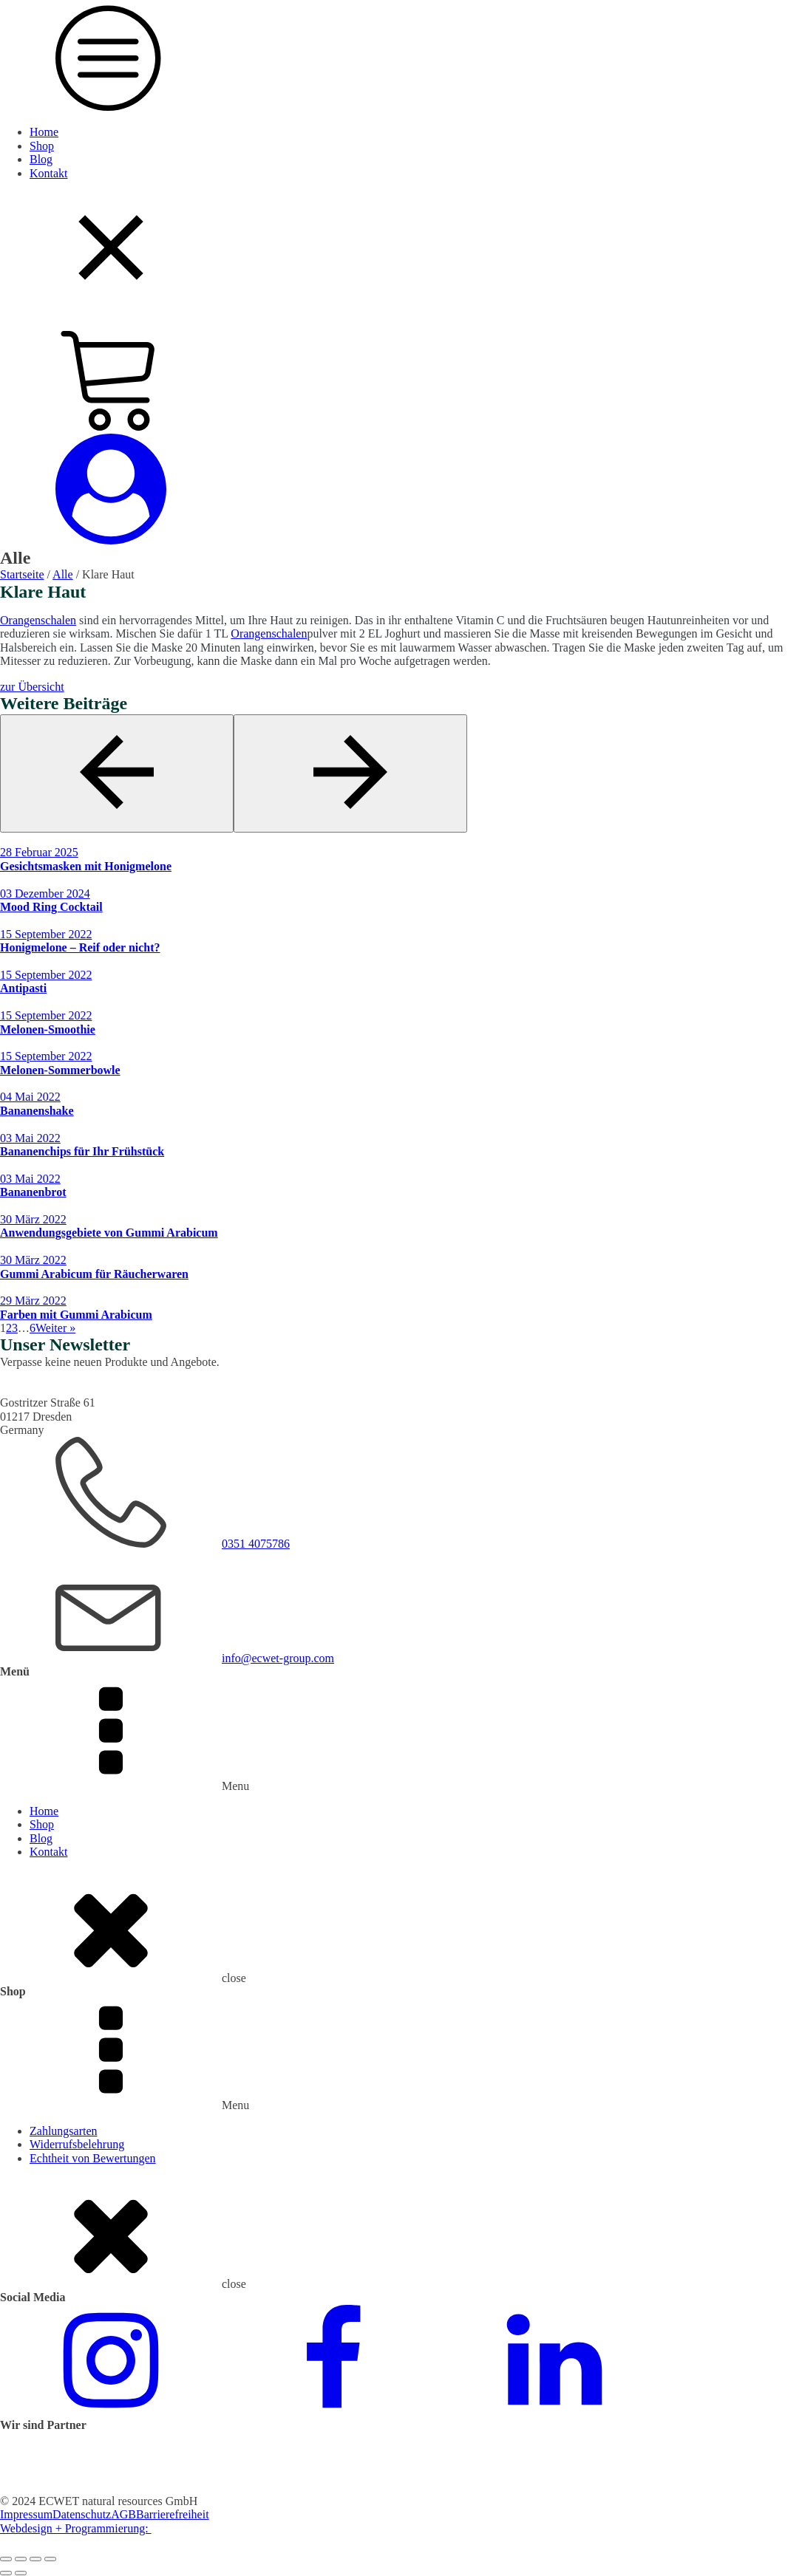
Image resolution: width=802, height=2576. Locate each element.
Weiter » (55, 1328)
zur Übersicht (32, 686)
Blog (41, 159)
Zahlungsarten (64, 2131)
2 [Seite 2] (9, 1328)
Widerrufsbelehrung (77, 2144)
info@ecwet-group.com (278, 1658)
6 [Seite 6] (32, 1328)
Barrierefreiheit (172, 2514)
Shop (42, 146)
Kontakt (49, 173)
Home (44, 132)
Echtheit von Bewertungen (93, 2158)
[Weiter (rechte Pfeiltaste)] (21, 2573)
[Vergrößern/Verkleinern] (6, 2559)
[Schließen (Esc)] (50, 2559)
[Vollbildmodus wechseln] (21, 2559)
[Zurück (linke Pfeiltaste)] (6, 2573)
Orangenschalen (38, 620)
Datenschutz (81, 2514)
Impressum (26, 2514)
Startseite (22, 574)
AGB (123, 2514)
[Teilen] (35, 2559)
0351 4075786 (256, 1543)
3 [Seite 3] (15, 1328)
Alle (62, 574)
